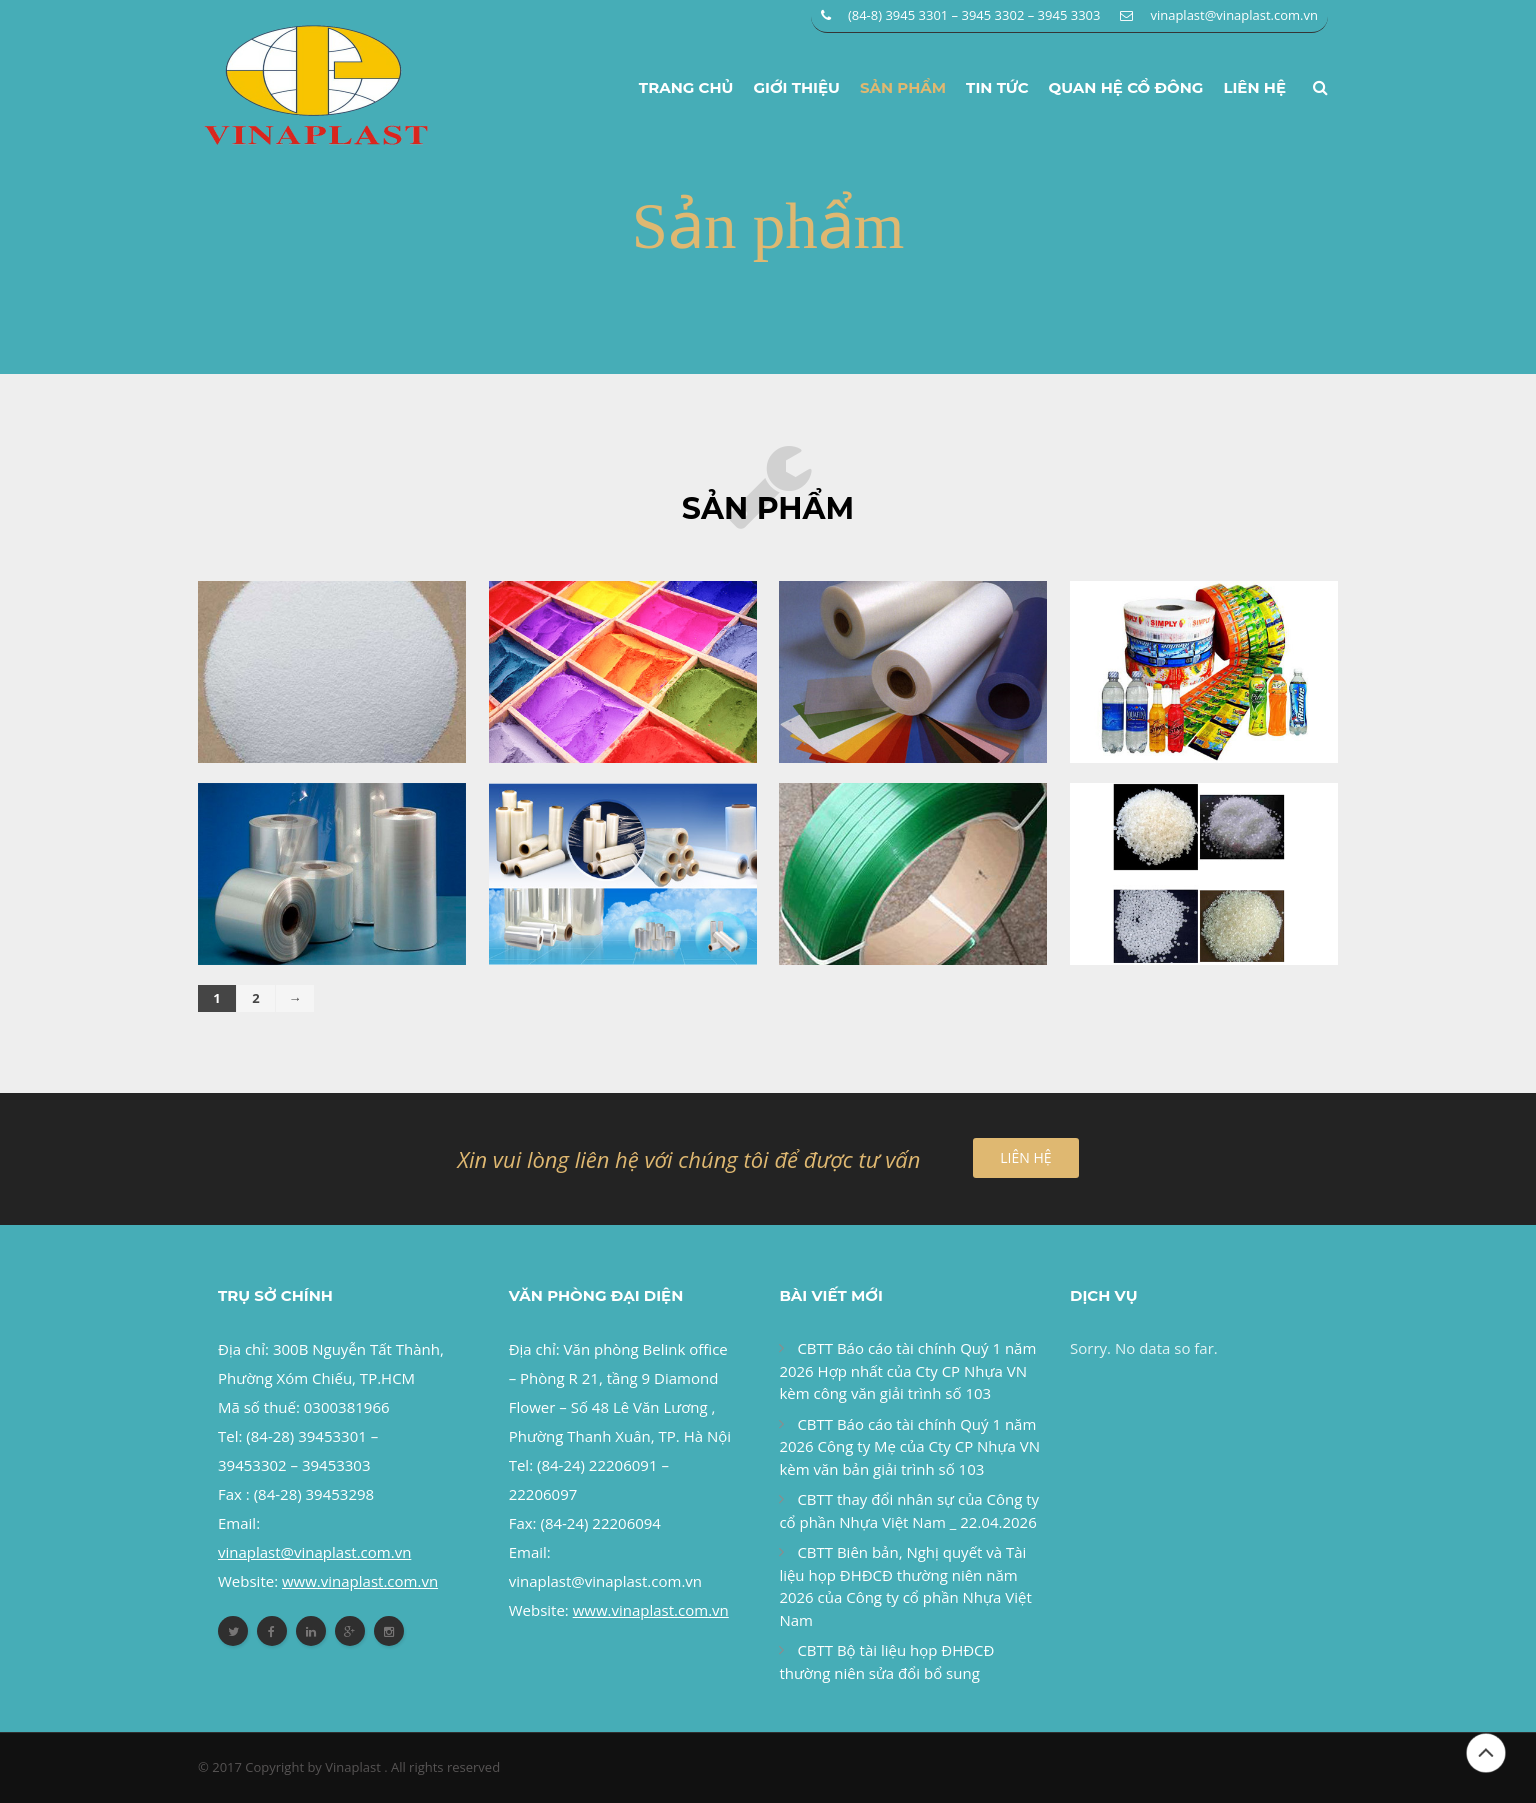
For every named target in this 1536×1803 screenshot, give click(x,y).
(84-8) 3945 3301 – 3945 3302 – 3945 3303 (974, 15)
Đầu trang (1486, 1753)
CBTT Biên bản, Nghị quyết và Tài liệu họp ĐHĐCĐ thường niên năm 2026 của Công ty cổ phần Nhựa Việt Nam (905, 1586)
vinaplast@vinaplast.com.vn (1234, 15)
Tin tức (997, 87)
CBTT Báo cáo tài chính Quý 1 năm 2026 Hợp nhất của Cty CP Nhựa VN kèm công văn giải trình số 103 (907, 1370)
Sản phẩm (903, 87)
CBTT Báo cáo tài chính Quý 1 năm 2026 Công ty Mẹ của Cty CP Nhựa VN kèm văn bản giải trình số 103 (909, 1446)
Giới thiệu (796, 87)
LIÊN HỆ (1025, 1157)
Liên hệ (1254, 87)
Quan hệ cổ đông (1126, 87)
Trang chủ (686, 87)
